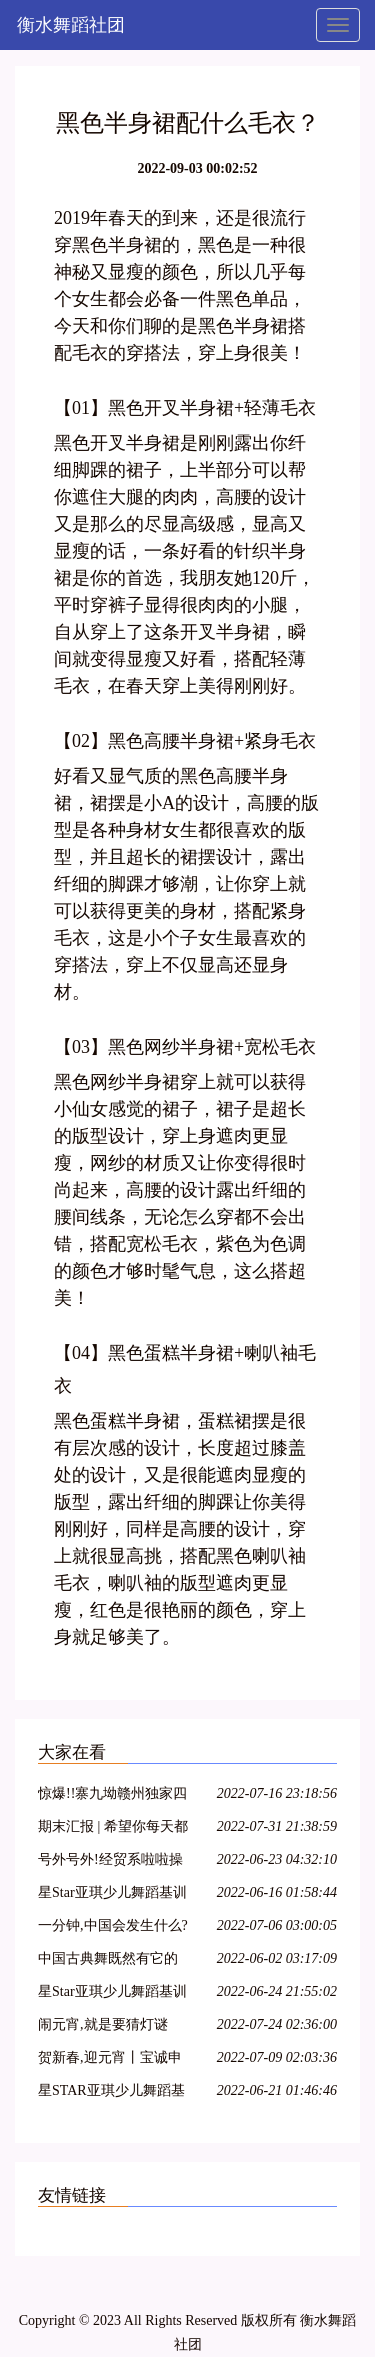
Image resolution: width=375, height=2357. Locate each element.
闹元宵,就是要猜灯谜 (103, 2024)
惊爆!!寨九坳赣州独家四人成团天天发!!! (112, 1796)
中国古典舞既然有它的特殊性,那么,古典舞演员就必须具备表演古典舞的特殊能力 (111, 1961)
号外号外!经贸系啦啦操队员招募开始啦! (110, 1862)
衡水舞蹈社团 (71, 25)
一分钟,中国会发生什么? (113, 1925)
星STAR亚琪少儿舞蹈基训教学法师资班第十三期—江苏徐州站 (111, 2093)
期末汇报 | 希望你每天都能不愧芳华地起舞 (113, 1829)
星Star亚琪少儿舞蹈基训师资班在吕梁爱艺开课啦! (112, 1895)
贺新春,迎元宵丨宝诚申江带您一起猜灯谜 (110, 2060)
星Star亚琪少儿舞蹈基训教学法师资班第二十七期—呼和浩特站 (112, 1994)
